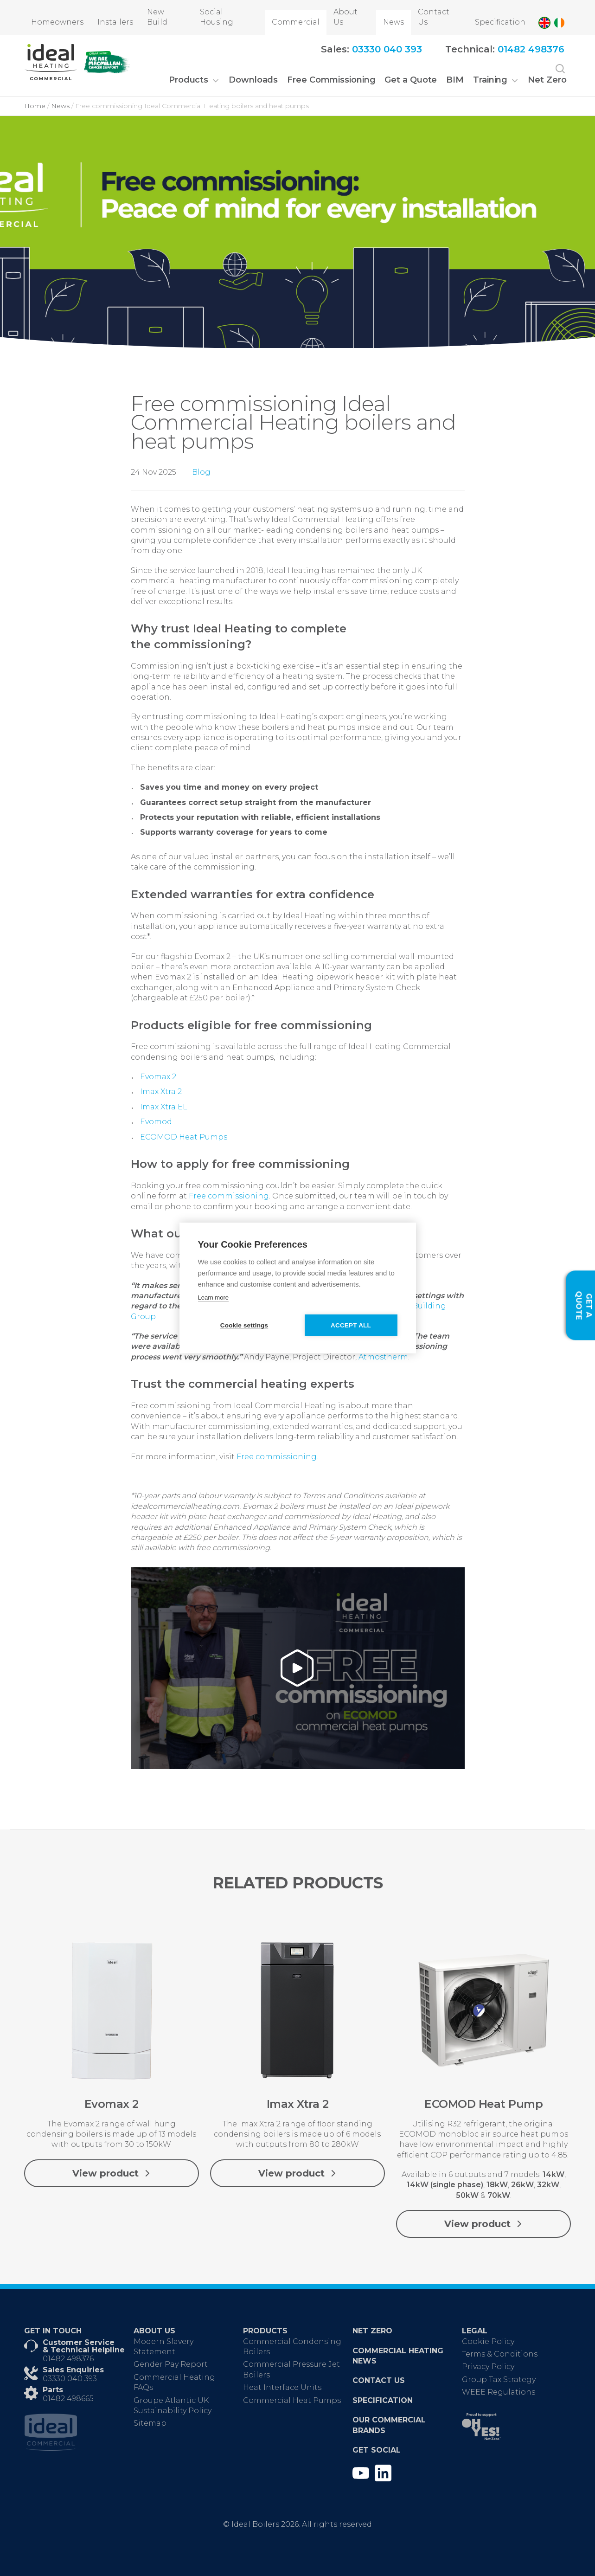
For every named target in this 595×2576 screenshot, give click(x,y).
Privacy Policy (488, 2366)
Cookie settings (244, 1325)
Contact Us (433, 16)
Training (490, 80)
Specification (500, 22)
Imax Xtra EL (163, 1106)
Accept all (351, 1325)
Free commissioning (229, 1195)
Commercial (296, 22)
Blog (201, 472)
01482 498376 (68, 2358)
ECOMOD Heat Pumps (183, 1137)
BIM (455, 80)
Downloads (253, 80)
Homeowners (57, 22)
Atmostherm (383, 1356)
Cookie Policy (488, 2341)
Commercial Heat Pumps (292, 2400)
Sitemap (150, 2423)
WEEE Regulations (498, 2392)
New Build (157, 16)
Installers (115, 22)
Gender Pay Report (171, 2364)
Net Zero (547, 80)
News (393, 22)
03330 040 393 (70, 2378)
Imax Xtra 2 (161, 1091)
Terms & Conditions (499, 2354)
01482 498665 (68, 2398)
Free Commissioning (331, 80)
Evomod (156, 1121)
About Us (345, 16)
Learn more (213, 1297)
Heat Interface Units (282, 2387)
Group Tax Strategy (499, 2379)
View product (111, 2173)
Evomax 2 (158, 1076)
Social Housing (216, 16)
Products (188, 80)
